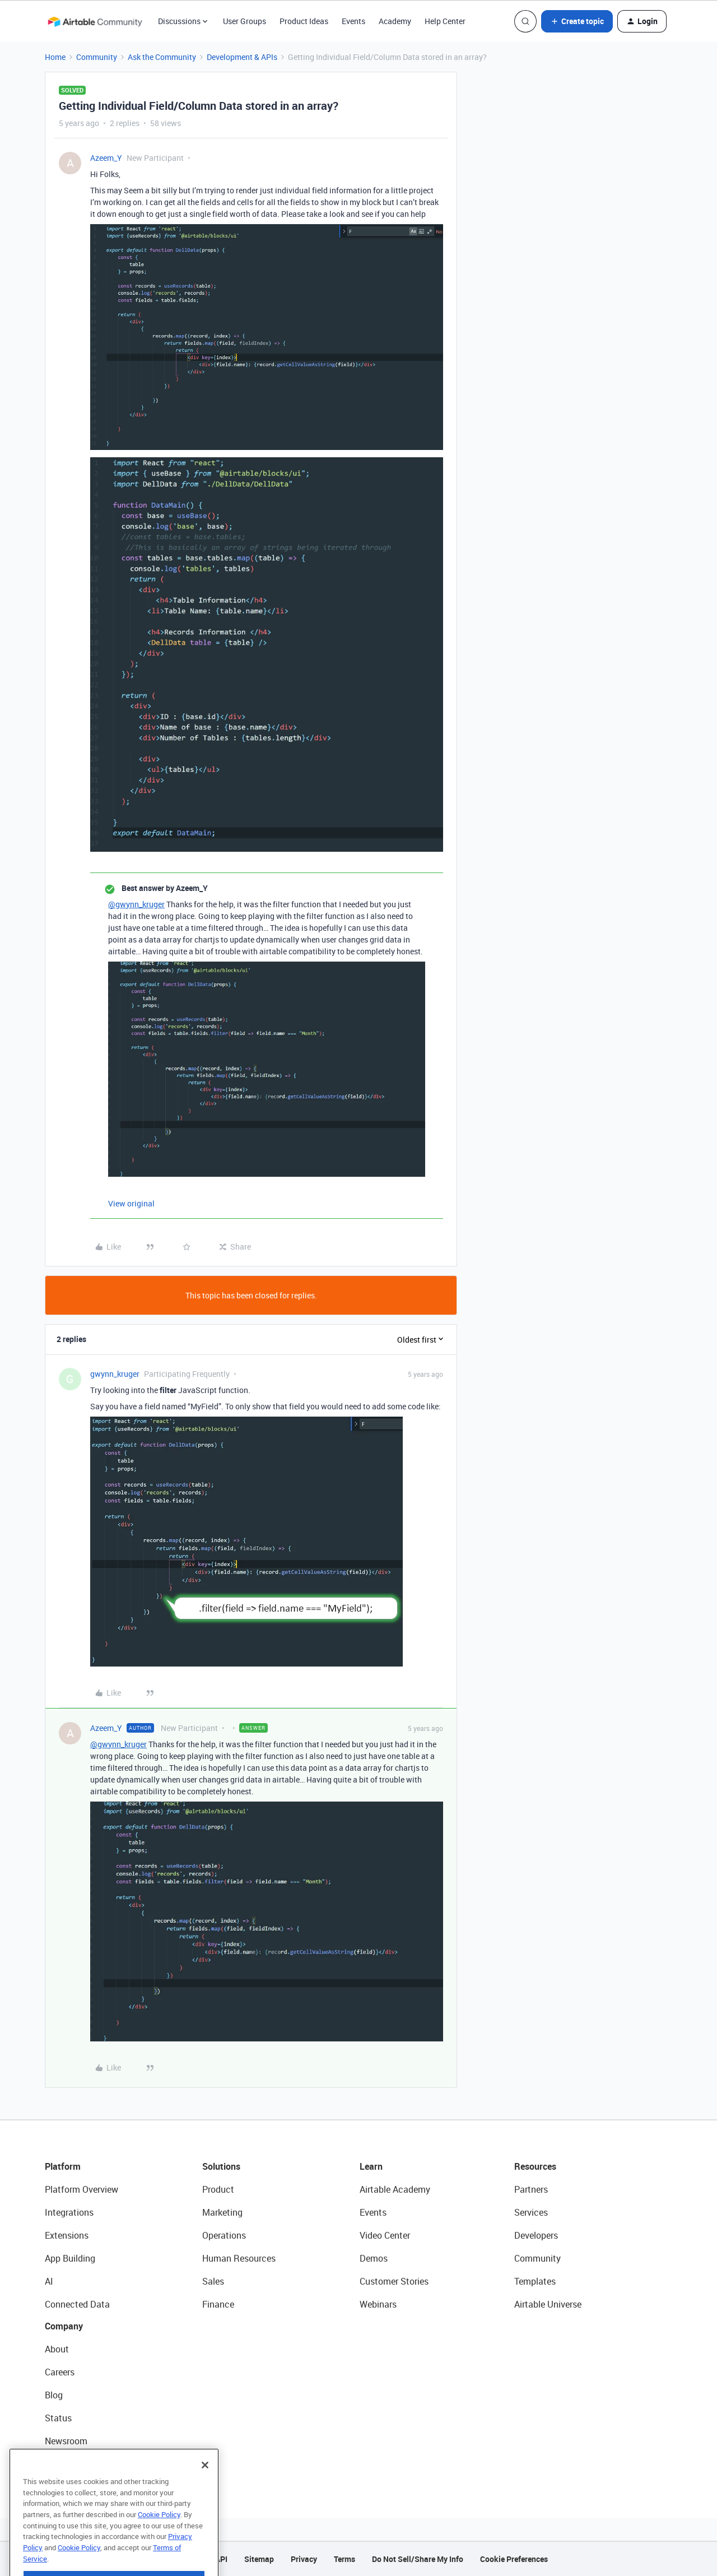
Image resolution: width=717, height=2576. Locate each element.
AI (49, 2281)
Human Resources (239, 2258)
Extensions (67, 2235)
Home (55, 57)
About (57, 2349)
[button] (577, 21)
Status (58, 2418)
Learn (371, 2166)
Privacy (304, 2559)
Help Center (445, 21)
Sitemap (259, 2559)
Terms (344, 2559)
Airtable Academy (395, 2189)
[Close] (205, 2479)
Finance (218, 2304)
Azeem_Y (106, 157)
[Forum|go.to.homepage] (95, 21)
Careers (60, 2372)
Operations (224, 2235)
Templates (535, 2281)
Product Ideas (304, 21)
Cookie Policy (159, 2529)
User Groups (244, 21)
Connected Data (77, 2304)
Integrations (69, 2212)
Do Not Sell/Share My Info (417, 2559)
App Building (70, 2258)
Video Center (385, 2235)
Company (64, 2326)
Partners (531, 2189)
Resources (535, 2166)
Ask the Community (162, 57)
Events (353, 21)
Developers (536, 2235)
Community (96, 57)
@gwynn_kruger (136, 904)
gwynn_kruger (114, 1373)
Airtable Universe (547, 2304)
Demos (374, 2258)
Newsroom (66, 2441)
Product (218, 2189)
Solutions (221, 2166)
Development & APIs (242, 57)
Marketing (222, 2212)
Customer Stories (394, 2281)
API (221, 2559)
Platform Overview (81, 2189)
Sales (213, 2281)
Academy (395, 21)
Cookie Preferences (514, 2559)
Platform (63, 2166)
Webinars (378, 2304)
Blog (54, 2395)
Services (531, 2212)
